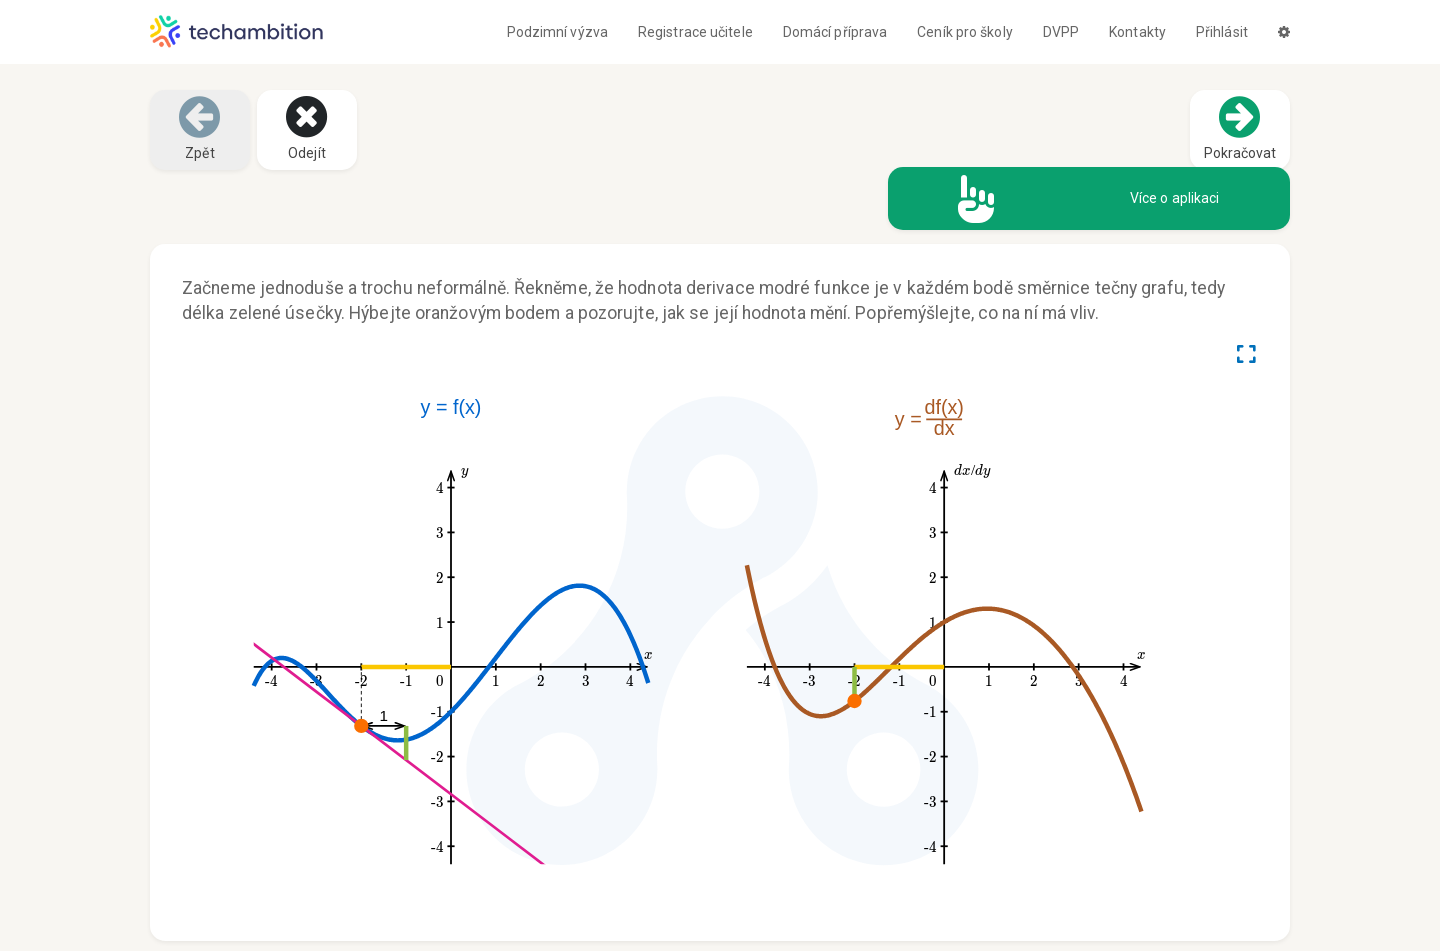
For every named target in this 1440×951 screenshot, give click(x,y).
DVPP (1061, 32)
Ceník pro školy (965, 32)
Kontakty (1137, 32)
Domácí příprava (835, 32)
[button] (1284, 32)
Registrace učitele (695, 32)
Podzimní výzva (557, 32)
